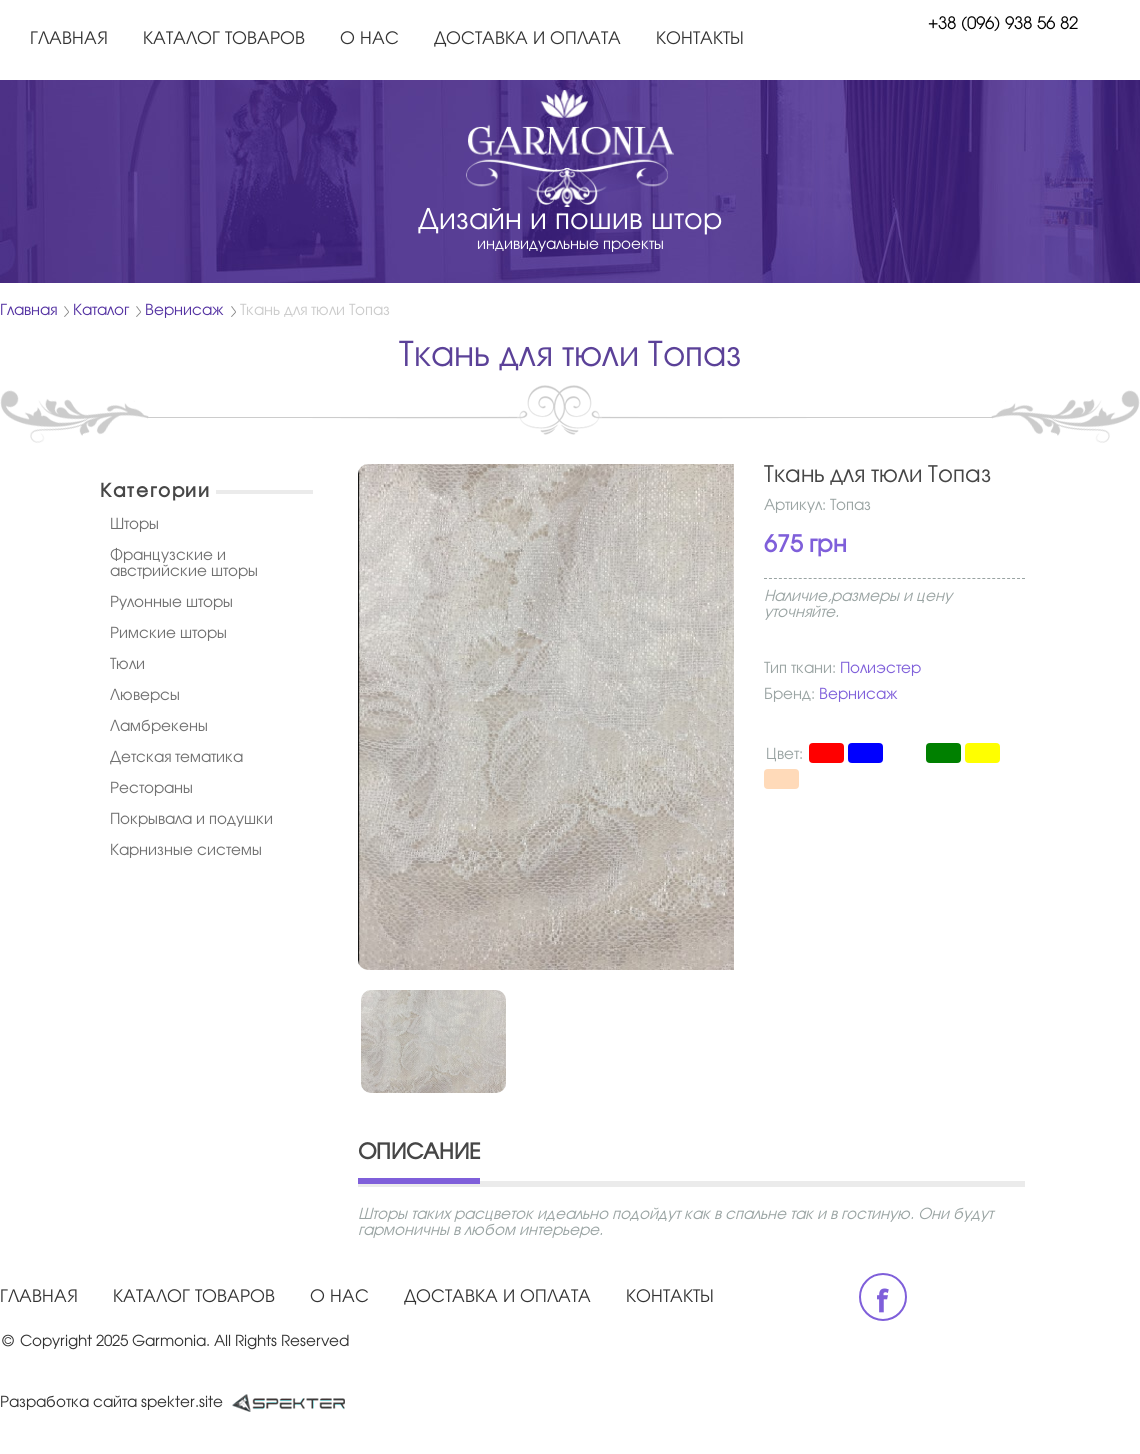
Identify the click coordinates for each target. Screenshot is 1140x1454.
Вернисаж (184, 311)
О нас (369, 39)
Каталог (101, 311)
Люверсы (145, 696)
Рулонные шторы (171, 603)
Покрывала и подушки (191, 820)
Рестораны (151, 789)
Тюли (127, 665)
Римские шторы (168, 634)
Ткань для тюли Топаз (315, 311)
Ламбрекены (159, 727)
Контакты (700, 39)
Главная (69, 39)
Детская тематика (176, 758)
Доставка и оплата (527, 39)
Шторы (134, 525)
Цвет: (784, 755)
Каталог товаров (224, 39)
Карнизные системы (186, 851)
